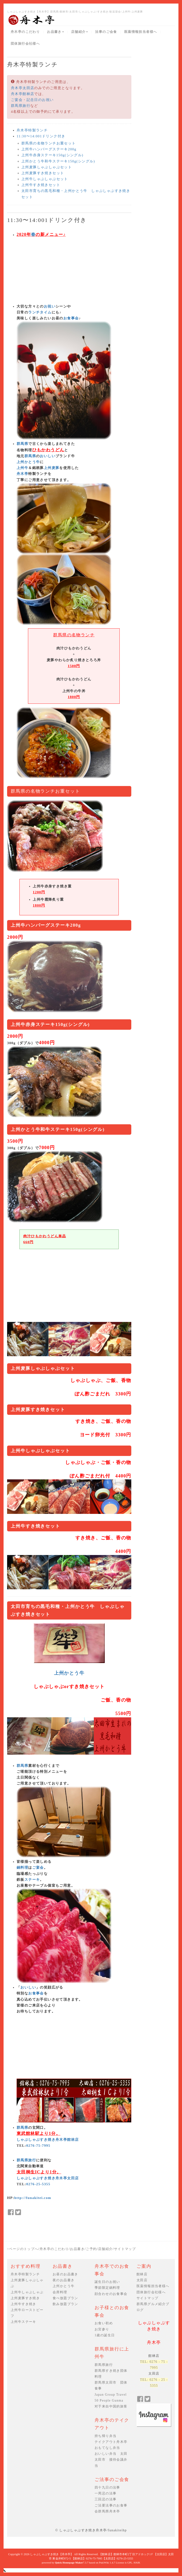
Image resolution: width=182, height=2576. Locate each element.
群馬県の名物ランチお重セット (48, 143)
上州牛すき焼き (23, 2304)
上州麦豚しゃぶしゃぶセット (46, 167)
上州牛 (22, 468)
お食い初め (104, 2323)
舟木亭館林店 (22, 94)
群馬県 (22, 444)
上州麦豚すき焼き (25, 2298)
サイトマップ (125, 2249)
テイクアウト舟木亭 (111, 2442)
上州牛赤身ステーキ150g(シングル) (52, 155)
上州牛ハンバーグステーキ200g (48, 149)
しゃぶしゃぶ (28, 2140)
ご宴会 (17, 100)
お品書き (77, 2249)
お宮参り (102, 2329)
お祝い (49, 306)
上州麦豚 (51, 468)
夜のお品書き (63, 2280)
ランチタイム (39, 312)
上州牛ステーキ (23, 2322)
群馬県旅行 (20, 106)
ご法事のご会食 (112, 2479)
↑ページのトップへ (22, 2249)
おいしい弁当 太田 (111, 2453)
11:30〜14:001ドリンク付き (41, 136)
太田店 (141, 2280)
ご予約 (91, 2249)
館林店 (141, 2274)
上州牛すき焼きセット (40, 185)
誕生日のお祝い (107, 2282)
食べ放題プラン (65, 2298)
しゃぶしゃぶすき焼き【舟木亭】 (51, 2554)
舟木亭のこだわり (54, 2249)
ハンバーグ (38, 925)
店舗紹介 (105, 2249)
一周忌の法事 (105, 2493)
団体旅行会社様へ (151, 2292)
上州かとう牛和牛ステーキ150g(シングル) (58, 161)
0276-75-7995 (38, 2145)
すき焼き (26, 1614)
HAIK (137, 2562)
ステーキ (60, 925)
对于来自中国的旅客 (111, 2406)
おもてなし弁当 (107, 2448)
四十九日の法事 (107, 2487)
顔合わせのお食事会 (111, 2294)
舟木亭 (22, 474)
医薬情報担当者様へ (152, 2286)
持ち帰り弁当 (105, 2436)
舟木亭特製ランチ (32, 130)
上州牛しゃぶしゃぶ (27, 2292)
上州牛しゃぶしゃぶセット (44, 179)
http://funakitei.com (32, 2198)
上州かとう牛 (28, 462)
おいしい (47, 456)
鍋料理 (22, 1867)
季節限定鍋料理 (107, 2287)
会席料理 (60, 2292)
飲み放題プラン (65, 2304)
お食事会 (71, 318)
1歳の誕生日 (105, 2335)
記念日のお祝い (40, 100)
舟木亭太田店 (22, 88)
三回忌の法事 (105, 2499)
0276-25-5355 (38, 2184)
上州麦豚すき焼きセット (42, 173)
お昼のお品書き (65, 2274)
